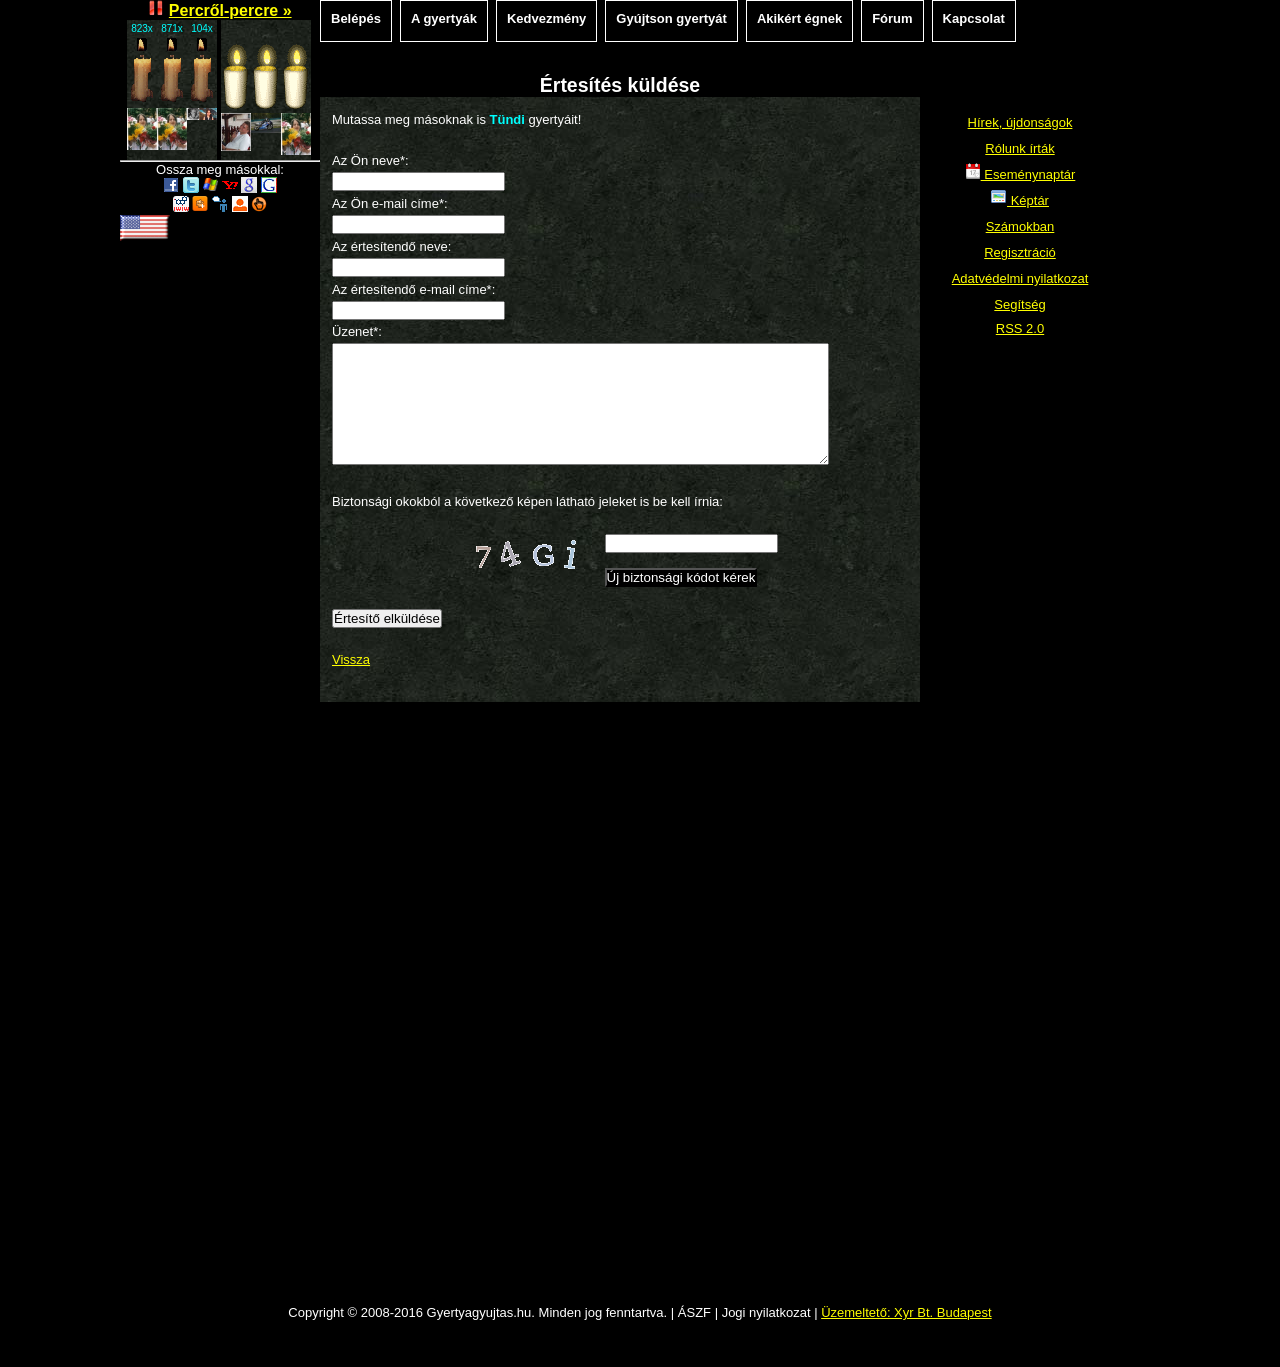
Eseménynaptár (1020, 174)
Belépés (356, 18)
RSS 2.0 (1020, 328)
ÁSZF (694, 1336)
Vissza (351, 683)
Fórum (892, 18)
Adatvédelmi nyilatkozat (1020, 278)
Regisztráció (1020, 252)
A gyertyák (444, 18)
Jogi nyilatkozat (766, 1336)
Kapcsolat (974, 18)
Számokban (1020, 226)
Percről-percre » (230, 10)
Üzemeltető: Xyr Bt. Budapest (906, 1336)
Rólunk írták (1019, 148)
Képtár (1020, 200)
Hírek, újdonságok (1020, 122)
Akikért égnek (799, 18)
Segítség (1019, 304)
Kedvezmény (546, 18)
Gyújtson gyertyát (671, 18)
